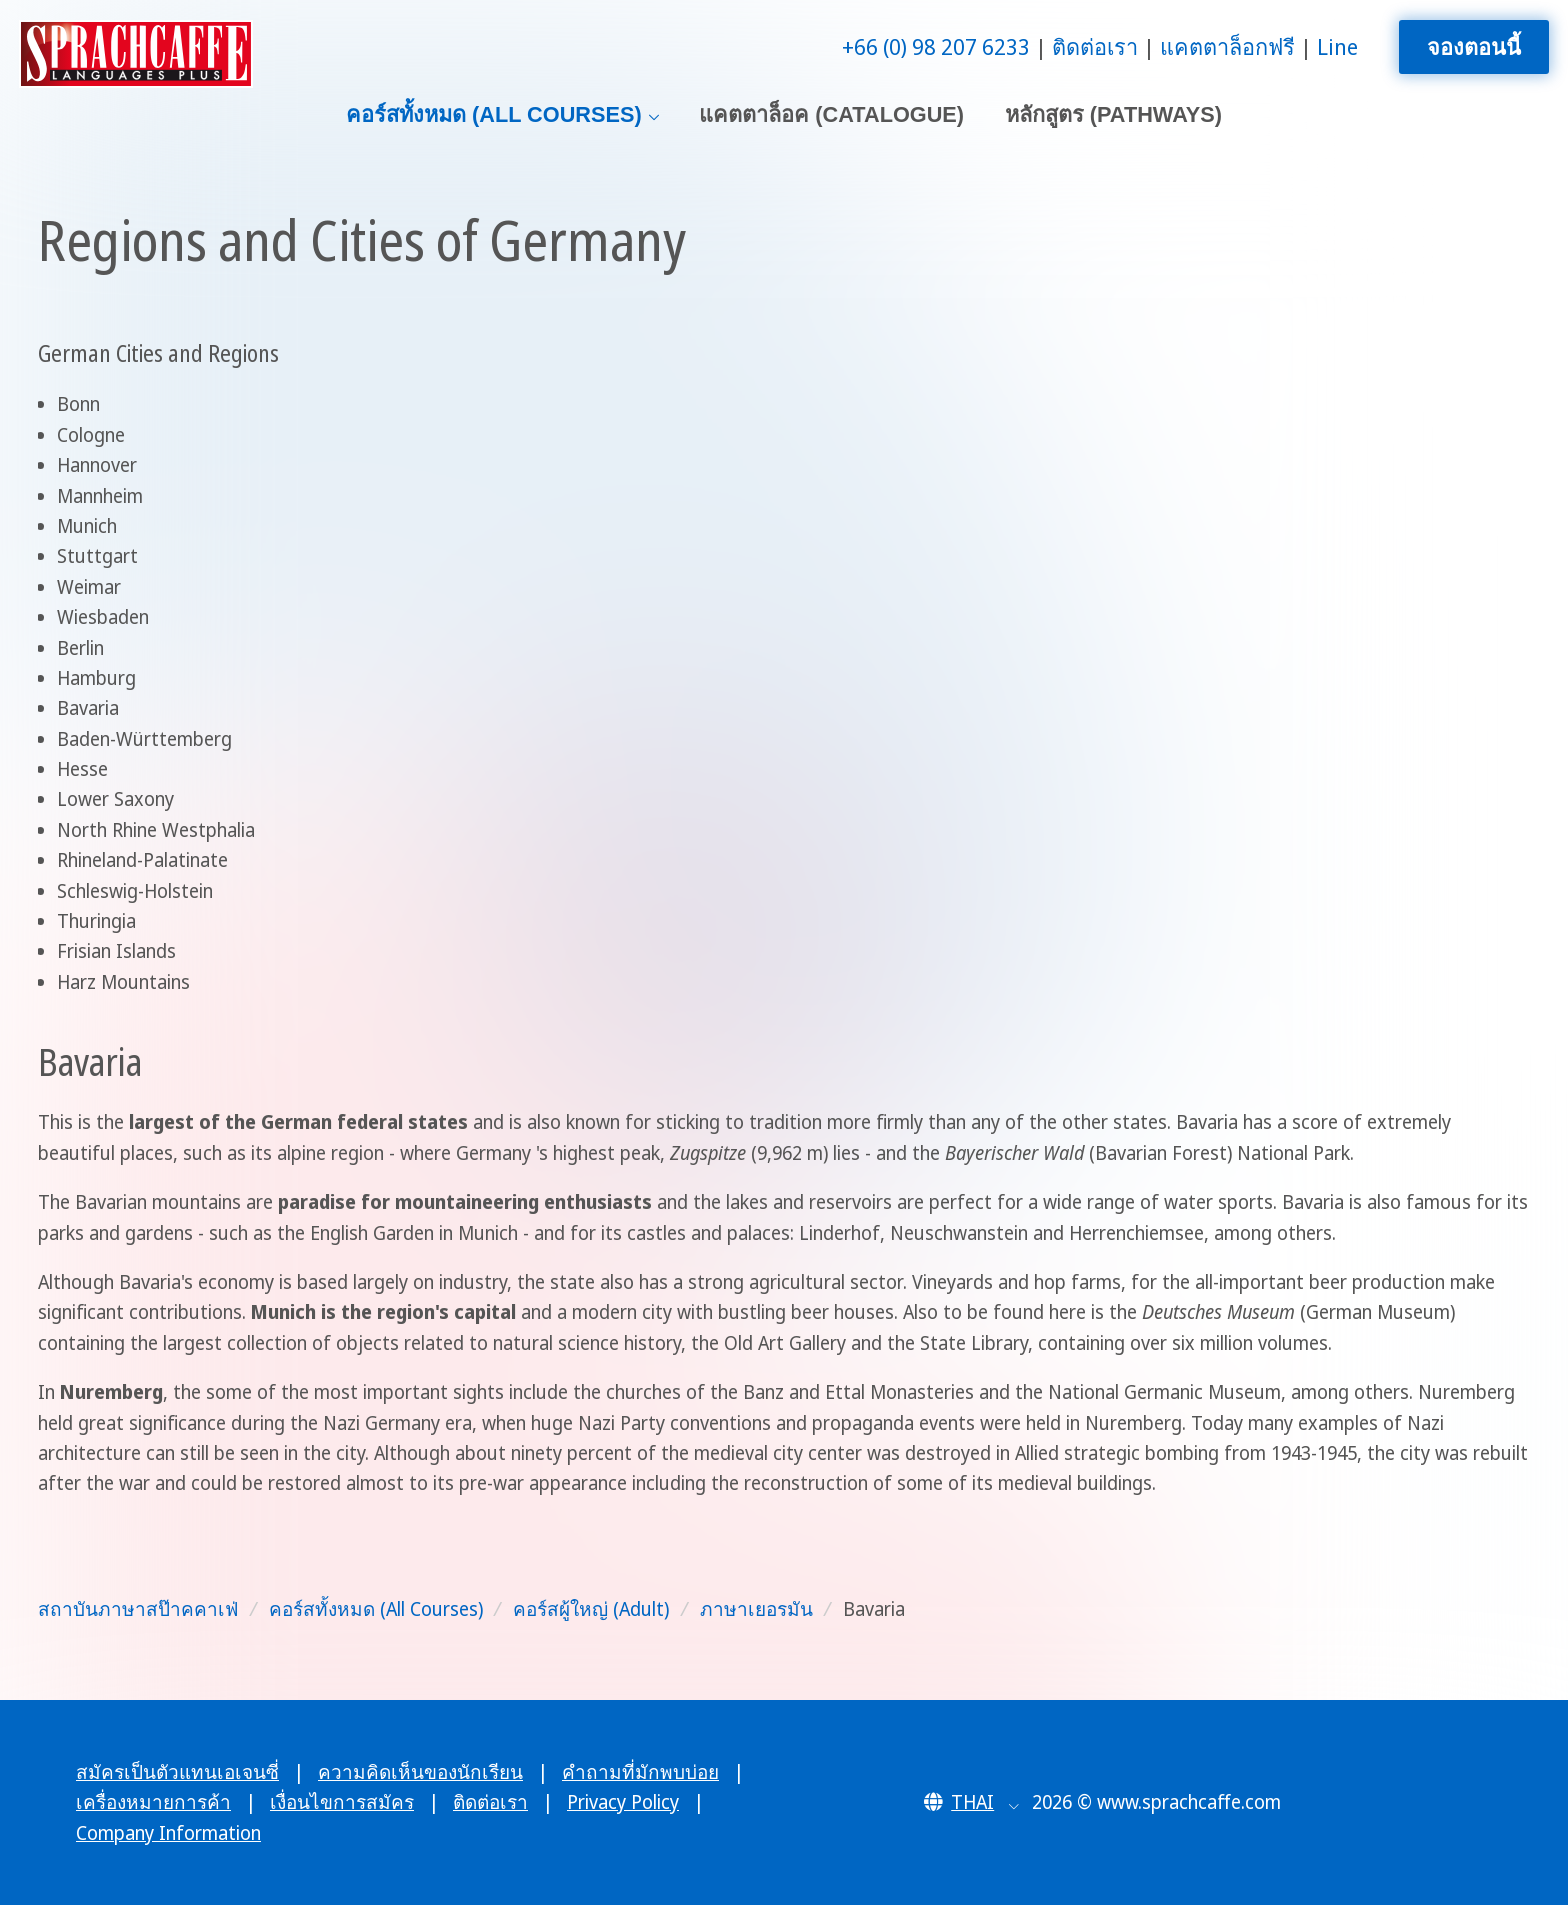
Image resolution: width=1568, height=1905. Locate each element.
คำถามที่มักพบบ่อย (640, 1772)
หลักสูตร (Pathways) (1113, 114)
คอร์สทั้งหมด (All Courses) (494, 114)
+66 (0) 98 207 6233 (936, 46)
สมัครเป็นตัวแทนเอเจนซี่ (177, 1772)
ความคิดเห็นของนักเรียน (420, 1772)
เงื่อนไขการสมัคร (342, 1802)
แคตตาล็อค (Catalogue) (831, 114)
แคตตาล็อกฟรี (1227, 46)
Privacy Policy (623, 1802)
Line (1337, 46)
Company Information (168, 1833)
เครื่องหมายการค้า (153, 1802)
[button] (971, 1802)
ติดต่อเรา (1095, 46)
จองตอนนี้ (1474, 46)
